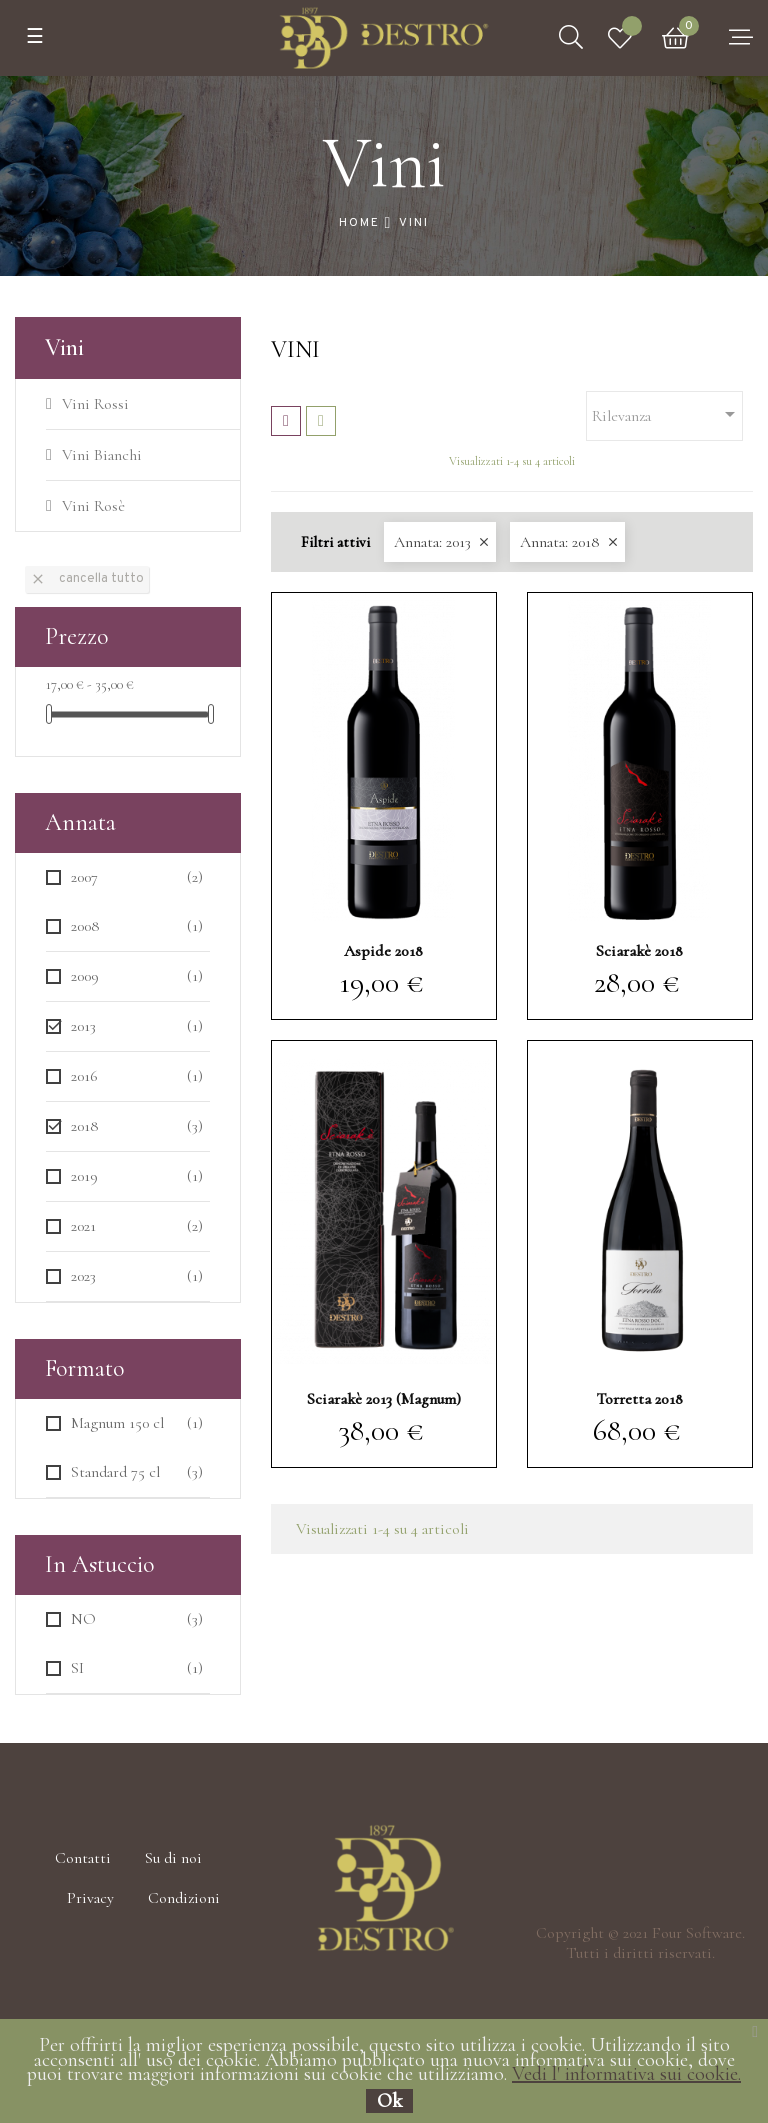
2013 (137, 1026)
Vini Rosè (93, 506)
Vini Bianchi (102, 455)
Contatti (83, 1858)
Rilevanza (667, 414)
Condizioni (184, 1898)
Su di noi (173, 1858)
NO (137, 1619)
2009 (137, 976)
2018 (137, 1126)
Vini (64, 347)
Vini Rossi (95, 404)
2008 (137, 926)
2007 (137, 877)
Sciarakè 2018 (639, 951)
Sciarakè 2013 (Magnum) (384, 1399)
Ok (389, 2101)
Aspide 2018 (383, 951)
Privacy (90, 1898)
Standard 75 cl (137, 1472)
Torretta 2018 (639, 1399)
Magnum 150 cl (137, 1423)
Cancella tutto (87, 579)
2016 (137, 1076)
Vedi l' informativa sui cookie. (626, 2074)
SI (137, 1668)
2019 (137, 1176)
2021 (137, 1226)
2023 (137, 1276)
